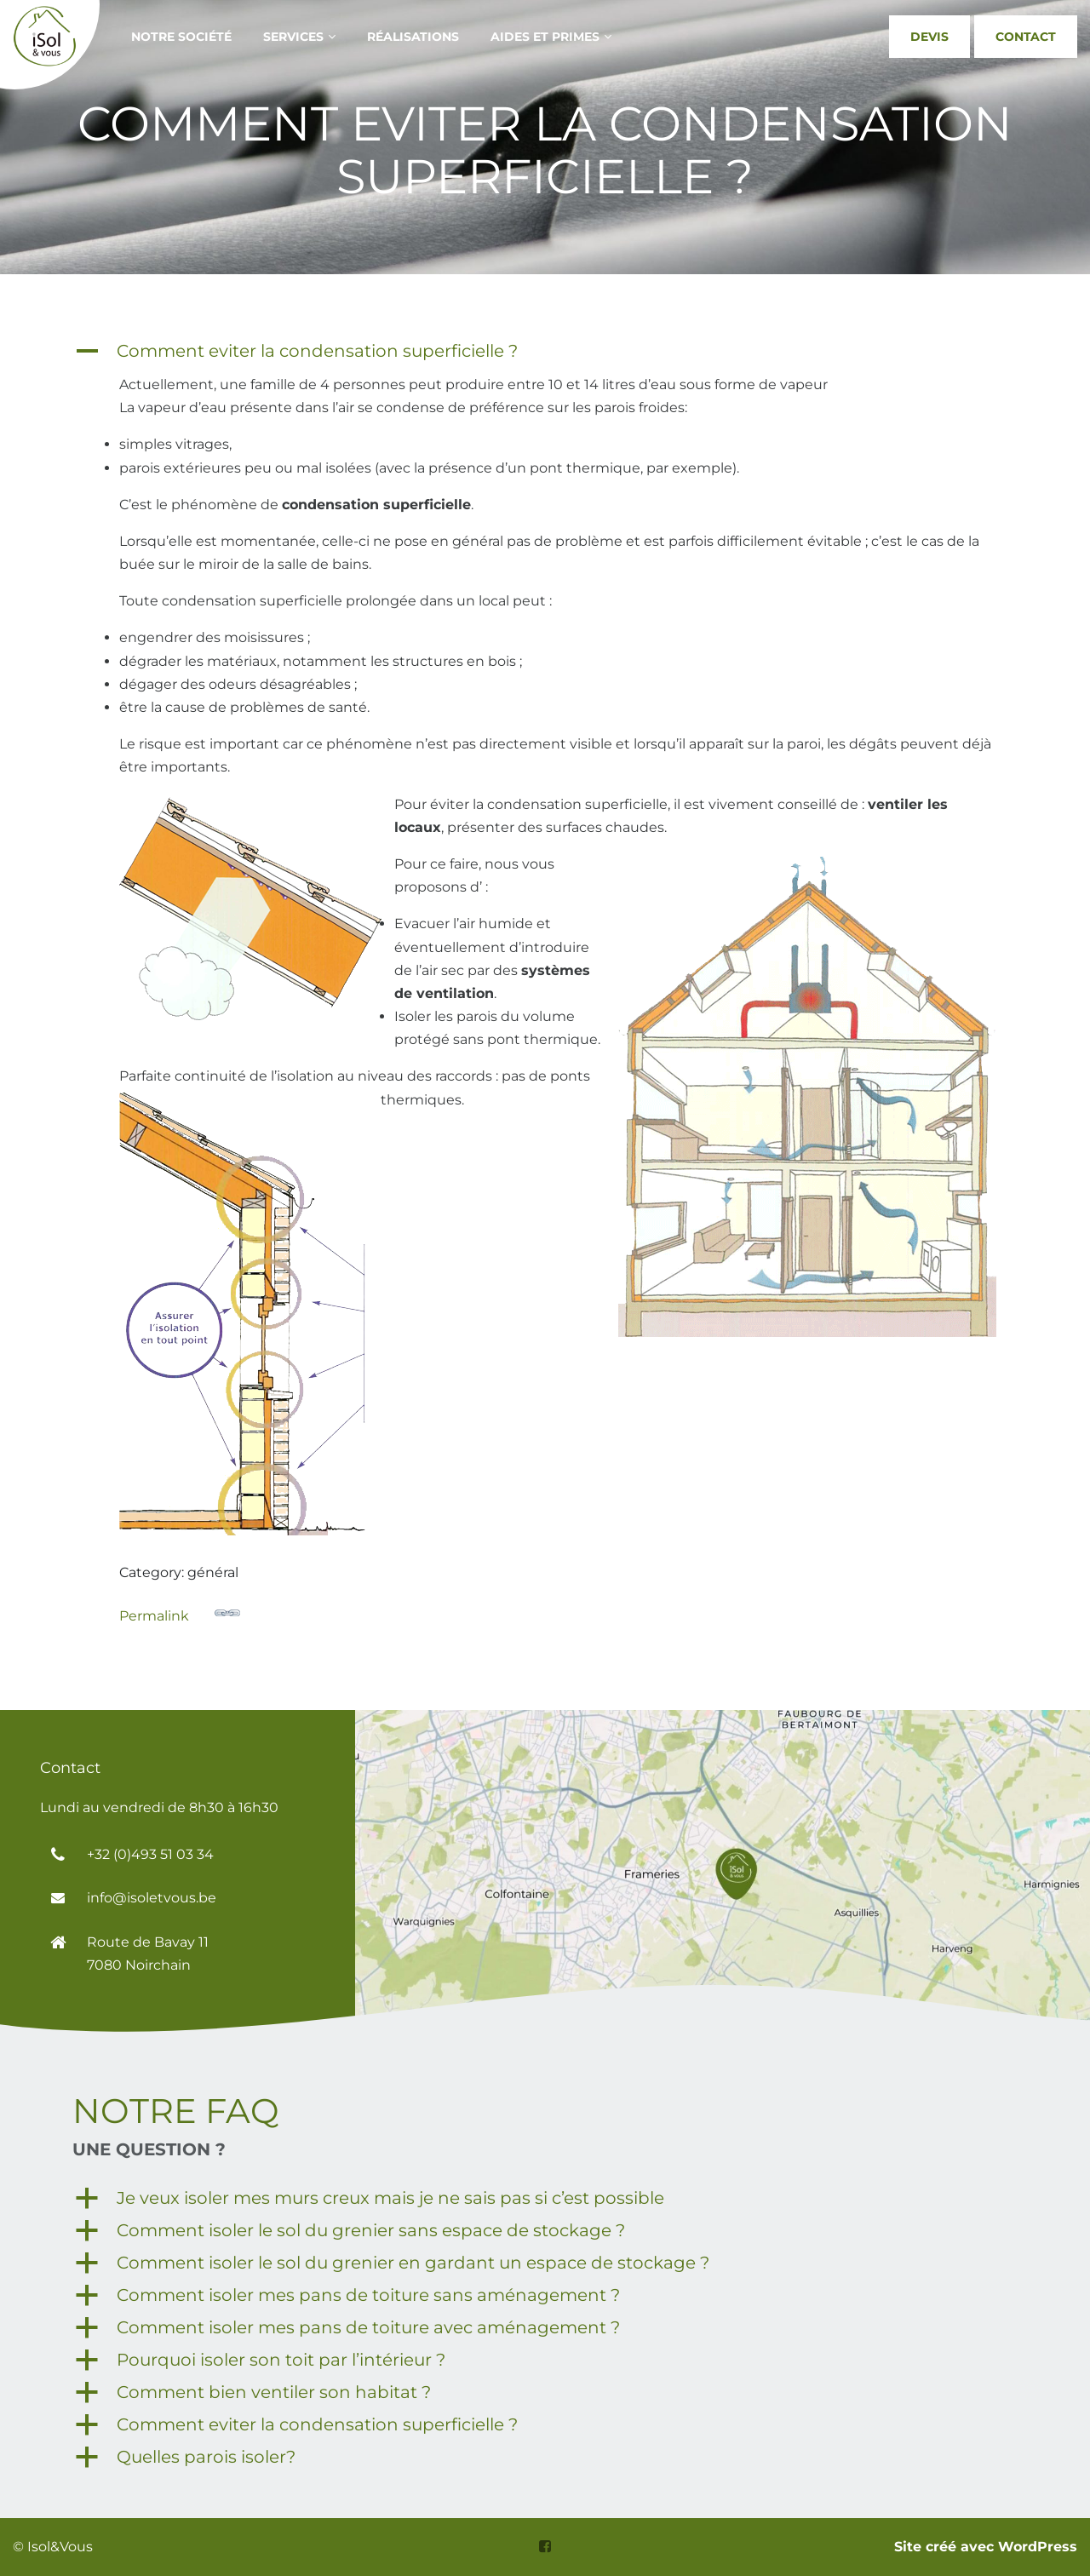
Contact (1025, 36)
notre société (181, 36)
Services (293, 36)
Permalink (179, 1612)
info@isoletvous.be (151, 1898)
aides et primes (545, 36)
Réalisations (413, 36)
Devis (929, 36)
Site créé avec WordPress (985, 2547)
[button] (545, 350)
